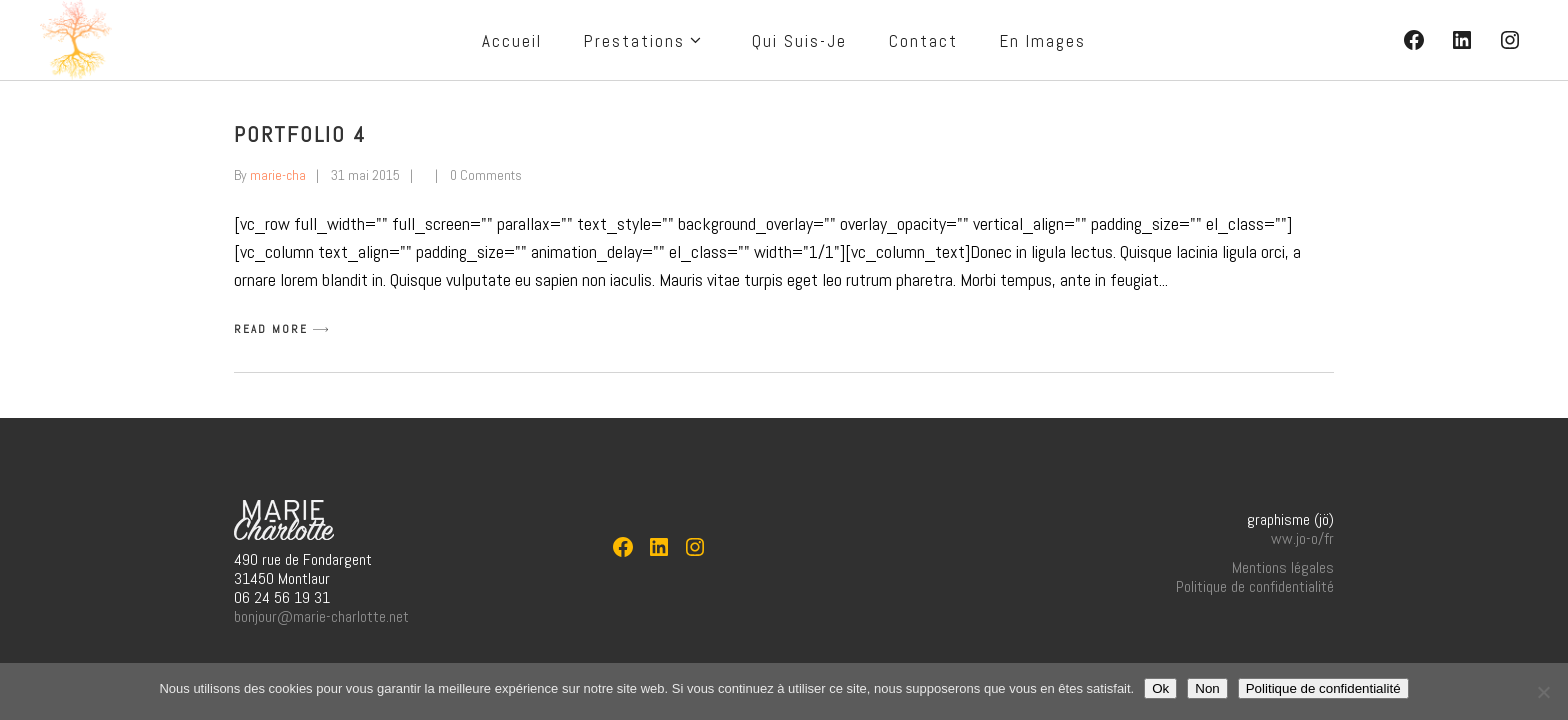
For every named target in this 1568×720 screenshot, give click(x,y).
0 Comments (486, 175)
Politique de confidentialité (1255, 586)
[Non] (1543, 692)
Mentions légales (1283, 567)
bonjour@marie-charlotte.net (321, 616)
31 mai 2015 (365, 175)
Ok (1160, 688)
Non (1207, 688)
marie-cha (278, 175)
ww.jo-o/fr (1302, 538)
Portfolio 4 (300, 134)
